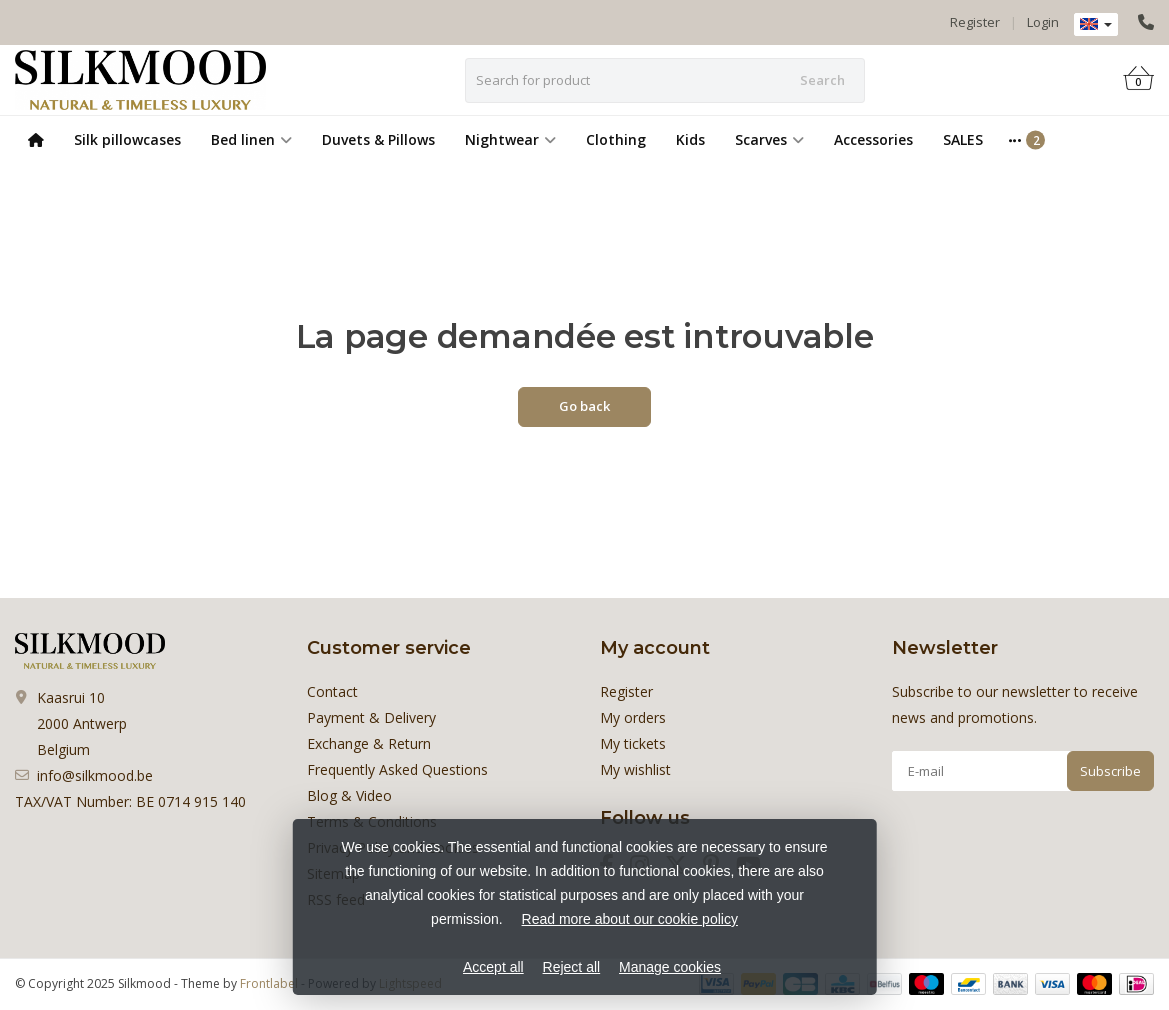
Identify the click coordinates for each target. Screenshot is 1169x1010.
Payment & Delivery (371, 717)
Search (822, 80)
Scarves (769, 139)
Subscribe (1110, 771)
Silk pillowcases (127, 139)
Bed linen (251, 139)
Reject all (572, 967)
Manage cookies (670, 967)
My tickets (633, 743)
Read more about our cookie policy (630, 919)
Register (975, 22)
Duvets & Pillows (378, 139)
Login (1043, 22)
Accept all (493, 967)
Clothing (616, 139)
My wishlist (635, 769)
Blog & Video (349, 795)
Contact (332, 691)
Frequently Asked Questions (397, 769)
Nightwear (510, 139)
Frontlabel (269, 983)
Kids (690, 139)
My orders (633, 717)
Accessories (873, 139)
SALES (963, 139)
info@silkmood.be (95, 775)
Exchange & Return (369, 743)
